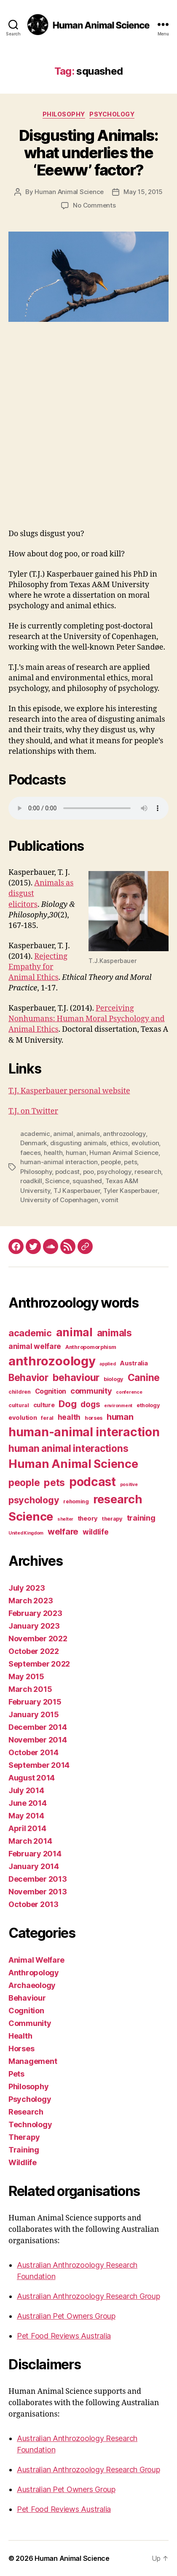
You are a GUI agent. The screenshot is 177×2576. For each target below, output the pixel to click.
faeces (30, 1153)
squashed (87, 1181)
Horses (21, 2048)
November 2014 (37, 1739)
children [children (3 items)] (19, 1392)
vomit (109, 1200)
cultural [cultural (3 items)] (18, 1405)
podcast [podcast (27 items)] (92, 1482)
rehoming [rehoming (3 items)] (76, 1501)
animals (87, 1134)
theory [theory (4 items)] (88, 1518)
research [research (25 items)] (117, 1499)
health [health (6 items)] (69, 1417)
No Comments (94, 205)
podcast (67, 1172)
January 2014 (33, 1866)
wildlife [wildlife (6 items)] (96, 1531)
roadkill (31, 1181)
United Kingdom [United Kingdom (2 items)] (25, 1533)
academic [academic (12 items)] (30, 1332)
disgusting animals (78, 1143)
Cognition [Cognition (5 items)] (51, 1391)
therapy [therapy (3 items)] (112, 1519)
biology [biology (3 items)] (113, 1379)
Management (32, 2061)
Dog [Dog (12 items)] (67, 1403)
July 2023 (26, 1587)
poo (88, 1172)
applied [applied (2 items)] (107, 1364)
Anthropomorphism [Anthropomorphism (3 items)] (90, 1347)
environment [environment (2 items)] (118, 1405)
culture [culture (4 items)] (44, 1405)
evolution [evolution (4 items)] (22, 1418)
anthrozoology (124, 1134)
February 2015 (35, 1701)
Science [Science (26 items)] (30, 1516)
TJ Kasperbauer (77, 1191)
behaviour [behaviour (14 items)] (76, 1377)
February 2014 (35, 1853)
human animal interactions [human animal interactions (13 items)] (68, 1448)
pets (130, 1162)
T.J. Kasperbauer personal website (69, 1091)
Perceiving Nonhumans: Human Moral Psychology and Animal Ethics (86, 1018)
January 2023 (34, 1625)
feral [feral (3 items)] (47, 1418)
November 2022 (37, 1638)
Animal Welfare (36, 1960)
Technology (30, 2124)
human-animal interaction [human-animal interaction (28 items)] (84, 1432)
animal (63, 1134)
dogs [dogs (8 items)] (90, 1404)
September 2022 (39, 1663)
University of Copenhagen (59, 1200)
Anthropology (33, 1972)
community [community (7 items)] (91, 1390)
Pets (16, 2073)
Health (20, 2035)
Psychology (111, 114)
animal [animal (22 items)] (74, 1332)
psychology (114, 1172)
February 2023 (35, 1613)
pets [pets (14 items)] (54, 1482)
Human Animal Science (69, 192)
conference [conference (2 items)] (129, 1392)
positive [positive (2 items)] (129, 1484)
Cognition (26, 2010)
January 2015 (33, 1714)
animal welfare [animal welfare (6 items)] (34, 1346)
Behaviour (27, 1997)
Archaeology (32, 1985)
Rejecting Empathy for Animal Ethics (37, 967)
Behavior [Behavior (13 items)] (28, 1377)
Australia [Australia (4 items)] (134, 1363)
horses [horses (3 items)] (93, 1418)
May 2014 (26, 1815)
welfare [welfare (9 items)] (63, 1532)
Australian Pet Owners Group (66, 2316)
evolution (145, 1143)
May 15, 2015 (143, 192)
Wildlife (22, 2162)
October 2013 (33, 1904)
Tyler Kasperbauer (130, 1191)
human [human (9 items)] (120, 1417)
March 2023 (30, 1600)
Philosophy (64, 114)
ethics (119, 1143)
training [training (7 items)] (141, 1517)
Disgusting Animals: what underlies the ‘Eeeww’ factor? (88, 152)
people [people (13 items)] (24, 1482)
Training (23, 2149)
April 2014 (27, 1828)
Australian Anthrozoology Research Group (88, 2296)
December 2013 (37, 1879)
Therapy (24, 2137)
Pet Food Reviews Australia (64, 2335)
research (147, 1172)
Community (29, 2023)
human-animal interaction (59, 1162)
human (76, 1153)
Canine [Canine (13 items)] (144, 1377)
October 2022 (33, 1651)
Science (57, 1181)
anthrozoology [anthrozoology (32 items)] (52, 1361)
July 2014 (26, 1790)
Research (25, 2111)
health (53, 1153)
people (111, 1162)
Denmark (33, 1143)
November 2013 (37, 1891)
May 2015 (26, 1676)
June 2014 (27, 1803)
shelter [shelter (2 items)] (65, 1519)
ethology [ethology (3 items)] (148, 1405)
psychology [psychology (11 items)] (33, 1499)
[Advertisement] (88, 435)
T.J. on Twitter (33, 1111)
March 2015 (30, 1689)
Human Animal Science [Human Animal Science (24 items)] (73, 1464)
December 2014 (37, 1727)
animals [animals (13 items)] (114, 1332)
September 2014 (39, 1765)
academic (35, 1134)
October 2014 (33, 1752)
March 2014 (30, 1841)
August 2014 (31, 1777)
